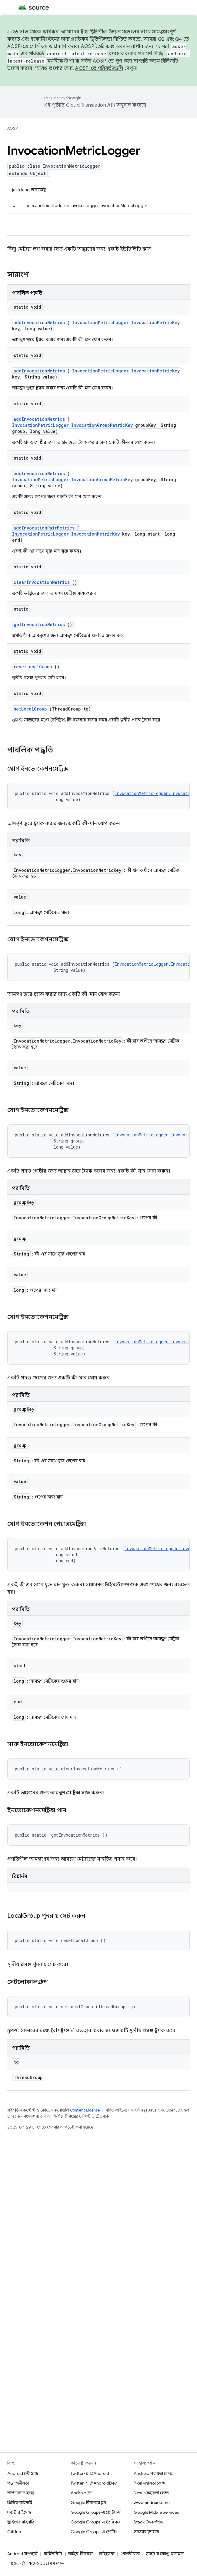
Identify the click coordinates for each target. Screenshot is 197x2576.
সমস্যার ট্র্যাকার (146, 2531)
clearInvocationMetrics (42, 582)
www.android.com (152, 2502)
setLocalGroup (30, 709)
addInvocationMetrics (39, 322)
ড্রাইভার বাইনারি (20, 2522)
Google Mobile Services (156, 2512)
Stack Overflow (148, 2522)
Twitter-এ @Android (90, 2473)
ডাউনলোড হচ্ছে (20, 2493)
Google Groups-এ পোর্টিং (94, 2531)
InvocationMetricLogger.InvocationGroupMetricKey (72, 425)
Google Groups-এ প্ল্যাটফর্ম (95, 2512)
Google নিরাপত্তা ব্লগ (88, 2502)
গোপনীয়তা (130, 2553)
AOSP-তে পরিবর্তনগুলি (99, 68)
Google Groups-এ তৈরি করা (96, 2522)
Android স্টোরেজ (22, 2473)
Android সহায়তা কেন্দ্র (153, 2473)
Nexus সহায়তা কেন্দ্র (151, 2493)
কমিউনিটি (53, 2553)
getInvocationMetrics (39, 624)
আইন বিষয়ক (80, 2553)
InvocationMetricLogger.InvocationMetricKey (126, 322)
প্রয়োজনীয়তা (18, 2483)
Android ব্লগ (81, 2493)
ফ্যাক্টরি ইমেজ (19, 2512)
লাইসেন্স (107, 2553)
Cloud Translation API (90, 105)
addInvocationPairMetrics (44, 528)
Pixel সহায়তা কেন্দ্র (149, 2483)
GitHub (14, 2531)
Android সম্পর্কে (22, 2553)
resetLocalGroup (33, 667)
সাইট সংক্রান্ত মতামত (165, 2553)
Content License (85, 2110)
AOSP (12, 128)
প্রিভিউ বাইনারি (19, 2502)
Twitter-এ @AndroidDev (94, 2483)
